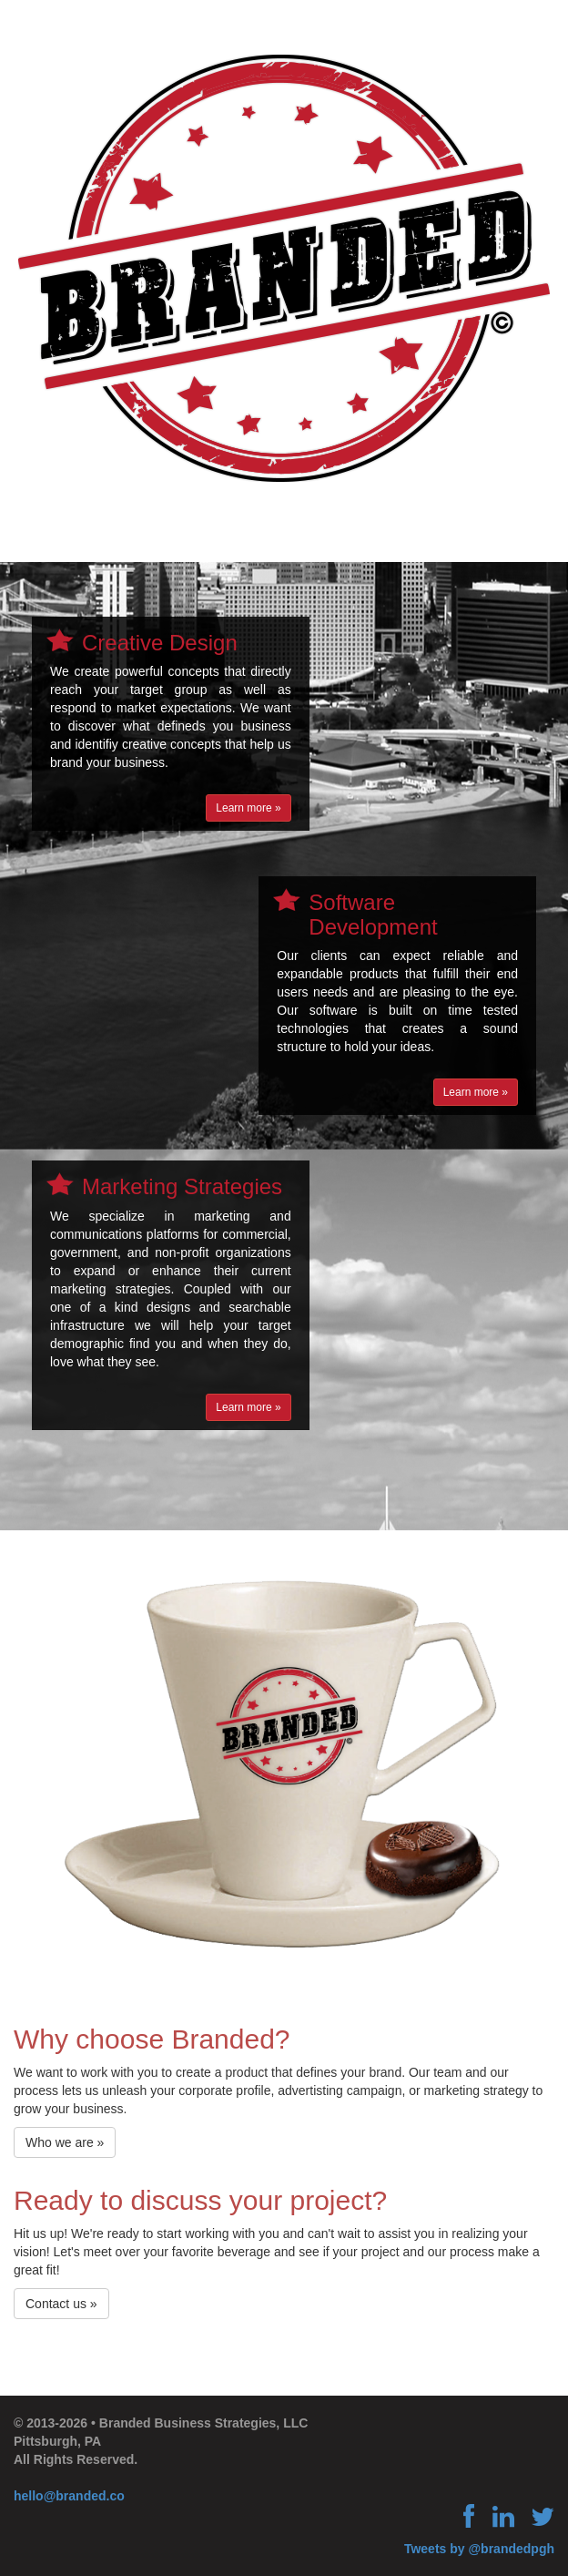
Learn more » (248, 808)
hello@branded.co (69, 2496)
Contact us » (61, 2303)
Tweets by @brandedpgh (479, 2548)
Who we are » (64, 2142)
